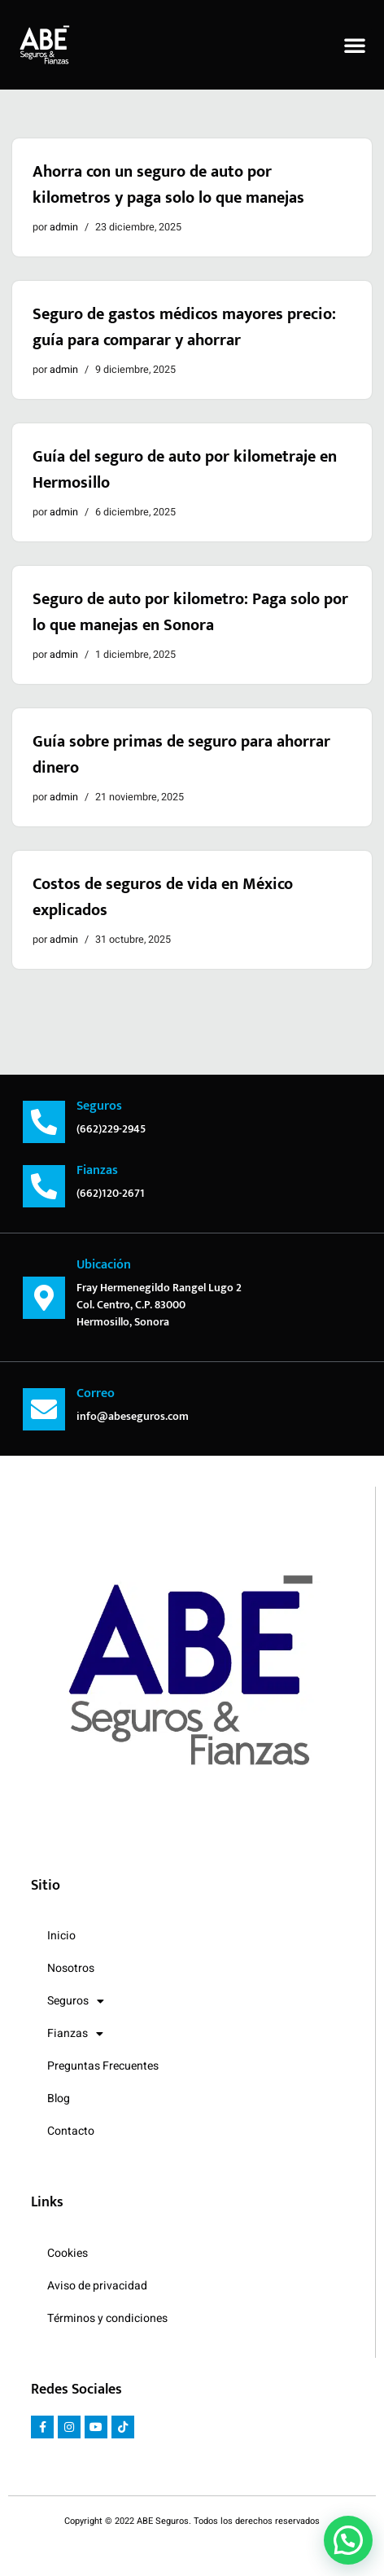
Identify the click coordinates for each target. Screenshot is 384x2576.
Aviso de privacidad (97, 2285)
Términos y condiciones (107, 2318)
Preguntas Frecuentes (103, 2065)
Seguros (75, 2001)
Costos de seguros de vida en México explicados (163, 897)
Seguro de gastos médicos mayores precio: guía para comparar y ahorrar (184, 327)
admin (64, 227)
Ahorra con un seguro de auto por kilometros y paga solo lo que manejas (168, 185)
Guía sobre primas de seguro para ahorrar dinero (181, 755)
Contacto (70, 2131)
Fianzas (75, 2034)
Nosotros (70, 1968)
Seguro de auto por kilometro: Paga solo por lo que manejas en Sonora (190, 612)
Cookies (67, 2253)
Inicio (61, 1935)
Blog (58, 2098)
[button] (355, 45)
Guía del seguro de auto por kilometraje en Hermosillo (185, 470)
